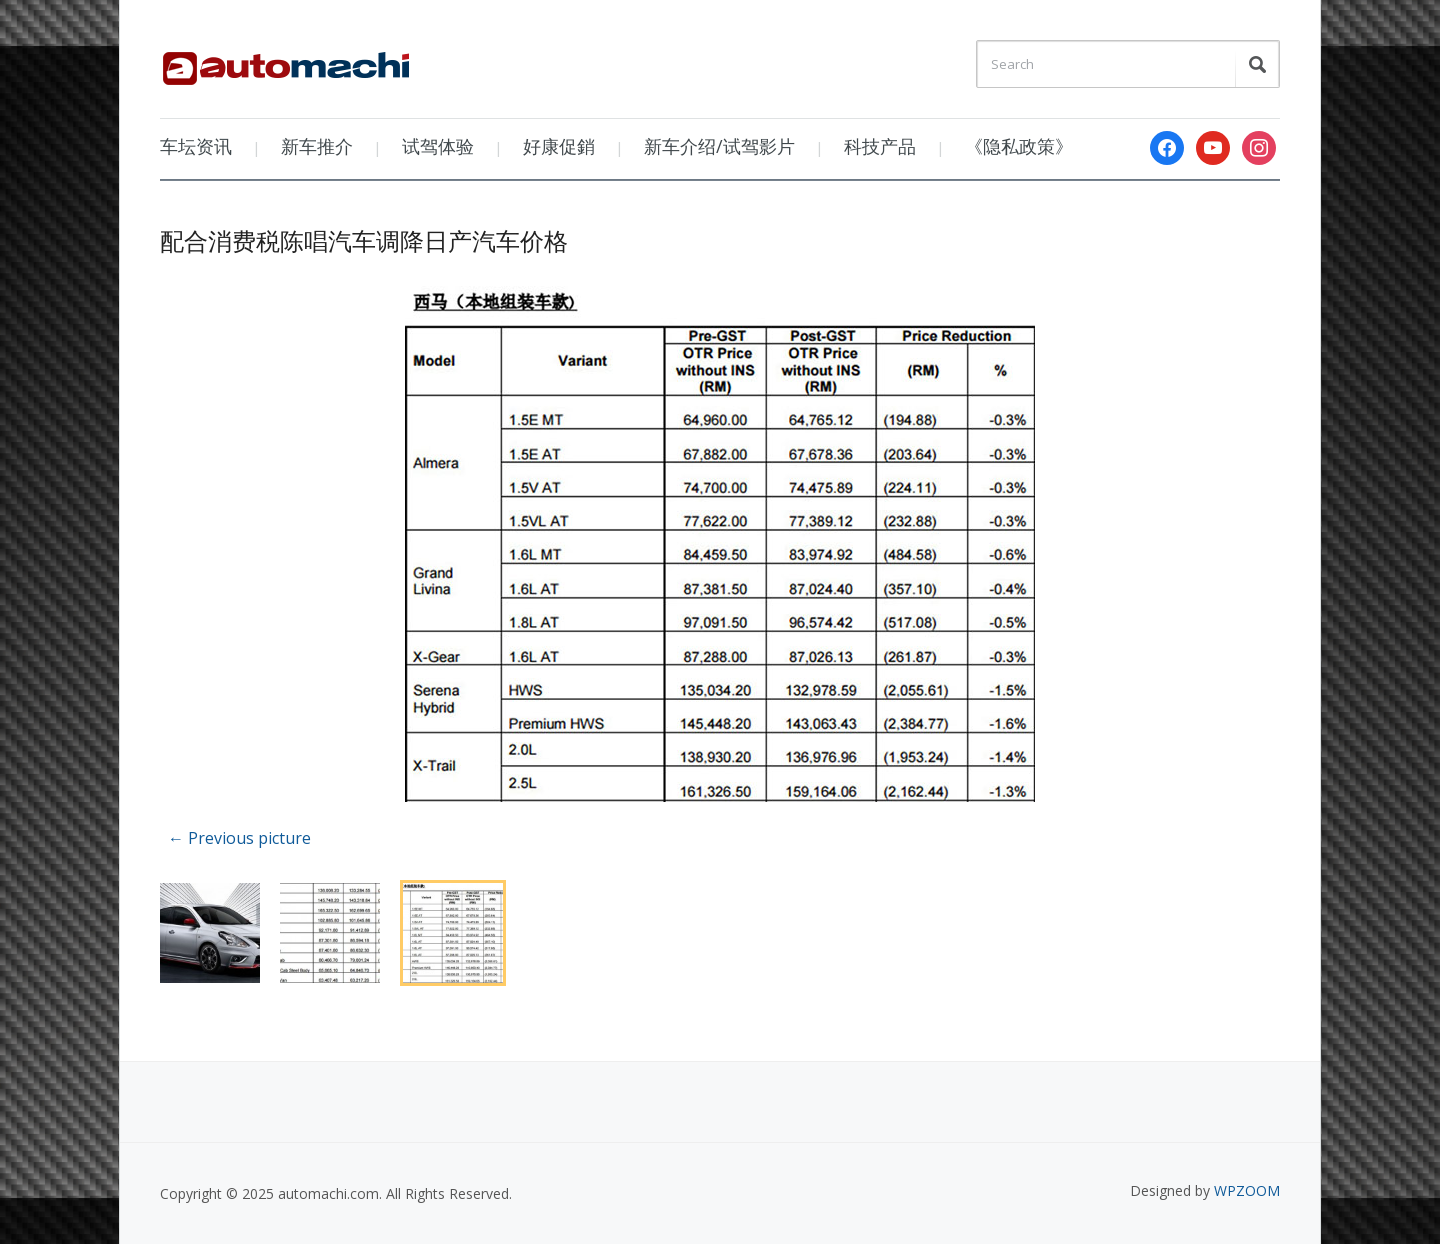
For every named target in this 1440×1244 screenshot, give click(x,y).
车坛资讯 (196, 146)
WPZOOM (1247, 1190)
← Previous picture (239, 838)
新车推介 (317, 146)
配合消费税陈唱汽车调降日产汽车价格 (364, 240)
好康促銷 (559, 146)
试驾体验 (438, 146)
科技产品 (880, 146)
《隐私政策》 (1019, 146)
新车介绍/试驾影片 (719, 146)
